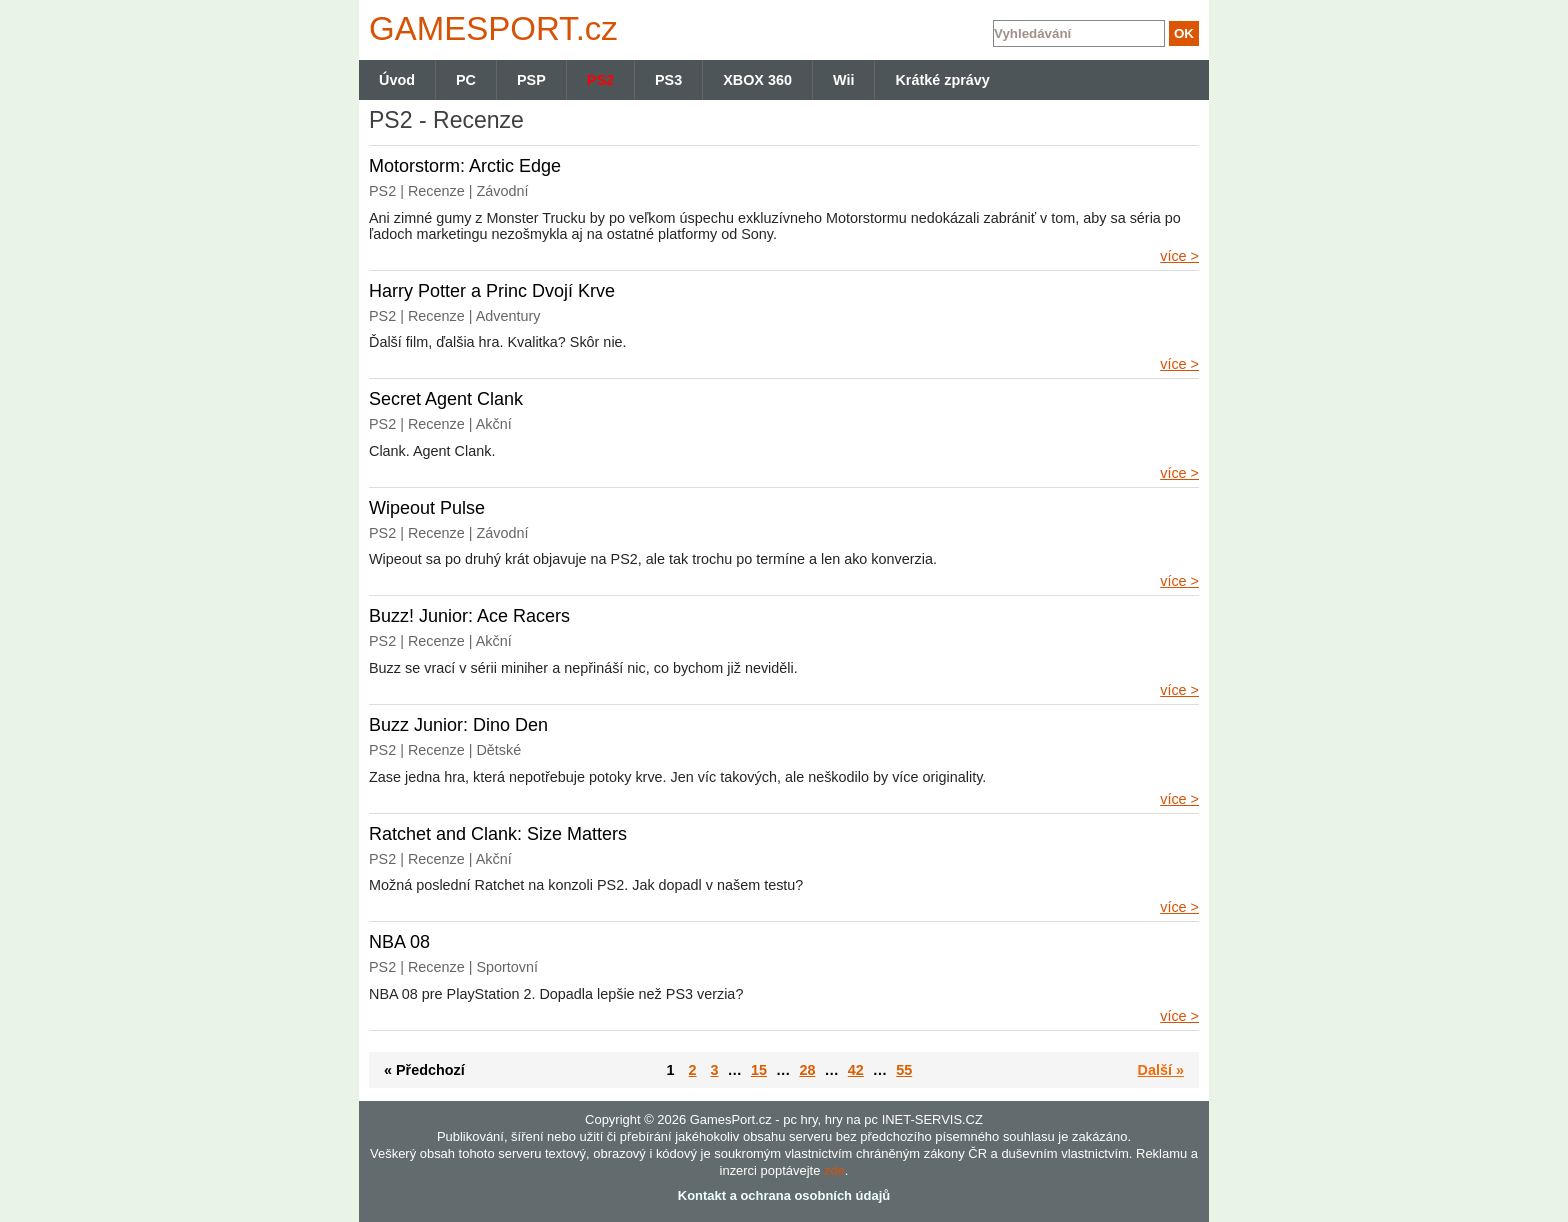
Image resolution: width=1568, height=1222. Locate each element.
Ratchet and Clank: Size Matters (498, 834)
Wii (843, 80)
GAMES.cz (489, 28)
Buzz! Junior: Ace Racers (469, 616)
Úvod (397, 80)
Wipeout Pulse (427, 508)
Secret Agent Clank (446, 399)
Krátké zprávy (942, 80)
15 (759, 1070)
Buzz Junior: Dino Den (458, 725)
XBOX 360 (757, 80)
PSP (531, 80)
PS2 (600, 80)
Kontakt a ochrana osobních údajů (784, 1195)
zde (834, 1170)
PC (466, 80)
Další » (1161, 1070)
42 (856, 1070)
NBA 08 (399, 942)
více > (1179, 256)
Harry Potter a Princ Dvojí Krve (492, 291)
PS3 (668, 80)
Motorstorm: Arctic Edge (465, 166)
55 (904, 1070)
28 (807, 1070)
